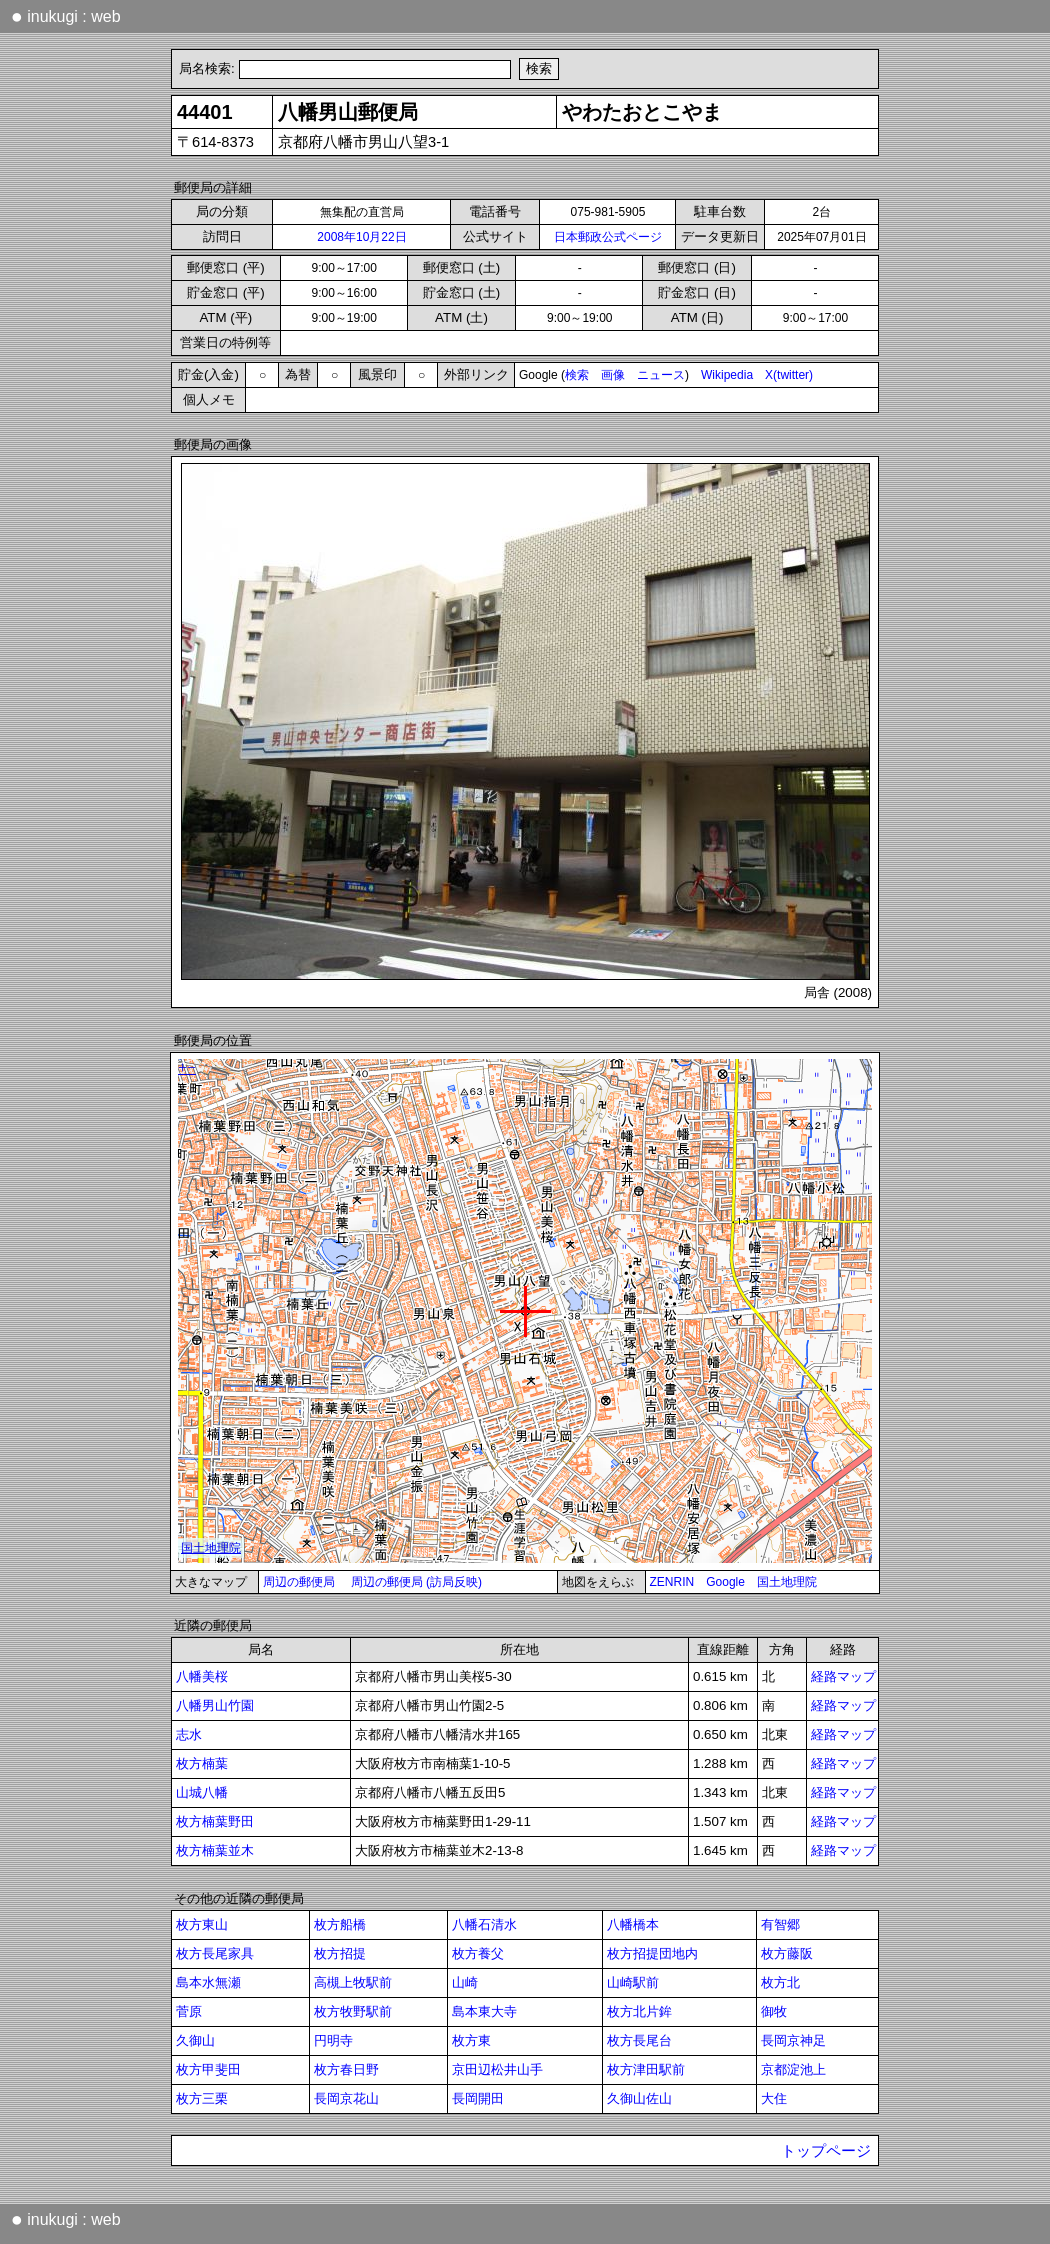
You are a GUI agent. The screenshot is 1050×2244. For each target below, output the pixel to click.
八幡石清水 (484, 1924)
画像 (613, 375)
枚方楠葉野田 (215, 1821)
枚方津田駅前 (646, 2069)
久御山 (195, 2040)
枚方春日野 (346, 2069)
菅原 (189, 2011)
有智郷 (780, 1924)
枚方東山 (202, 1924)
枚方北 (780, 1982)
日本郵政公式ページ (608, 237)
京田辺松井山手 (497, 2069)
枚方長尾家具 (215, 1953)
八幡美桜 (202, 1676)
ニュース (661, 375)
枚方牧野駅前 (353, 2011)
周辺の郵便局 (299, 1582)
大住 (774, 2098)
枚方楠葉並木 (215, 1850)
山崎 (465, 1982)
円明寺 (333, 2040)
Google (725, 1582)
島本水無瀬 (208, 1982)
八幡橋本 (633, 1924)
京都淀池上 (793, 2069)
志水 (189, 1734)
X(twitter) (789, 375)
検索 (577, 375)
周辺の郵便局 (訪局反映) (416, 1582)
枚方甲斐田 (208, 2069)
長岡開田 (478, 2098)
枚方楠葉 (202, 1763)
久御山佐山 (639, 2098)
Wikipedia (727, 375)
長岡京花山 (346, 2098)
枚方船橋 (340, 1924)
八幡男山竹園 (215, 1705)
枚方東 (471, 2040)
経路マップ (843, 1676)
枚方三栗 (202, 2098)
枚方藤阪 (787, 1953)
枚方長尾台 (639, 2040)
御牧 (774, 2011)
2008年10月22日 (361, 237)
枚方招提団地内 (652, 1953)
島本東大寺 (484, 2011)
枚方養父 (478, 1953)
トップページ (826, 2151)
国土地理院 (787, 1582)
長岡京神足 (793, 2040)
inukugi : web (66, 16)
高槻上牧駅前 (353, 1982)
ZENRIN (672, 1582)
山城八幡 (202, 1792)
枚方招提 (340, 1953)
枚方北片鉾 (639, 2011)
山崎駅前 (633, 1982)
